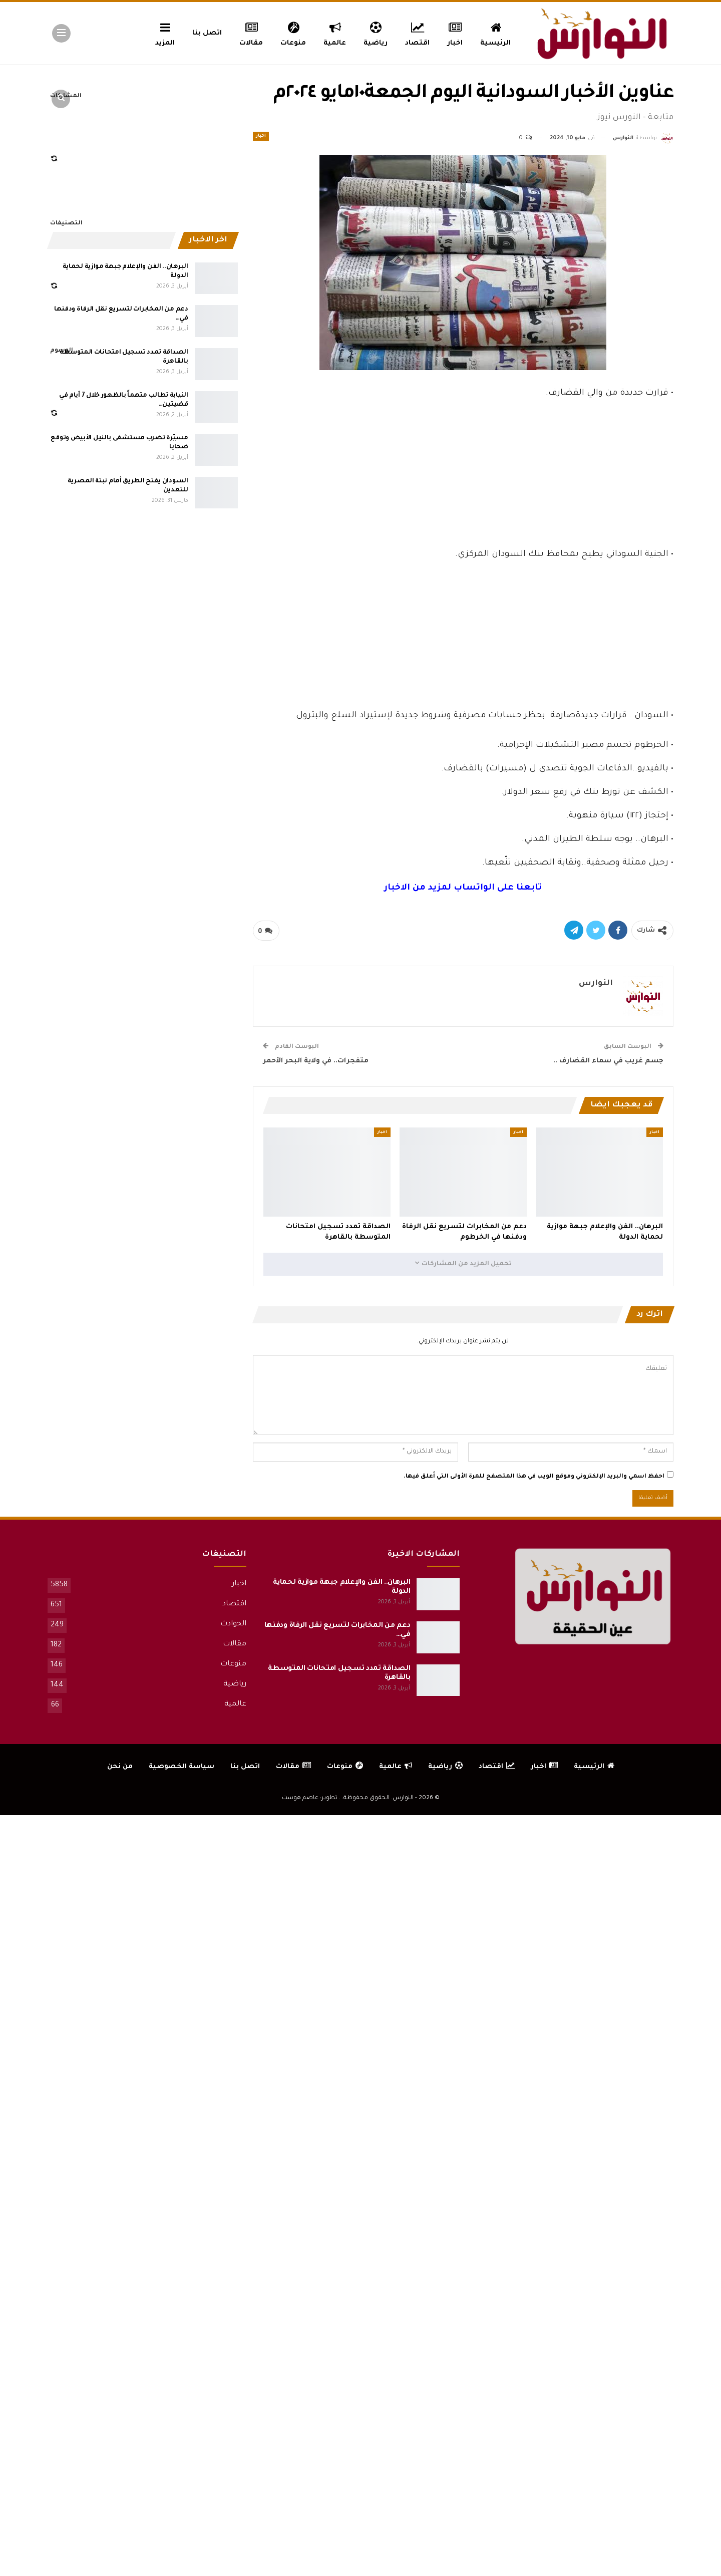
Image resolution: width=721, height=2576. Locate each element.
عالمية (334, 32)
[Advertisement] (463, 472)
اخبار (455, 32)
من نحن (120, 1767)
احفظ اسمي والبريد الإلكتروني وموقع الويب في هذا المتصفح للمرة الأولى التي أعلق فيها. (534, 1477)
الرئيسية (495, 32)
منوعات (293, 32)
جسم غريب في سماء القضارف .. (608, 1061)
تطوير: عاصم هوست (309, 1798)
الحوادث (233, 1624)
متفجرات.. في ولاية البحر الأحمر (316, 1061)
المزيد (165, 32)
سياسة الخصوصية (181, 1767)
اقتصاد (417, 32)
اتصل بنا (207, 33)
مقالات (251, 32)
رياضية (376, 32)
